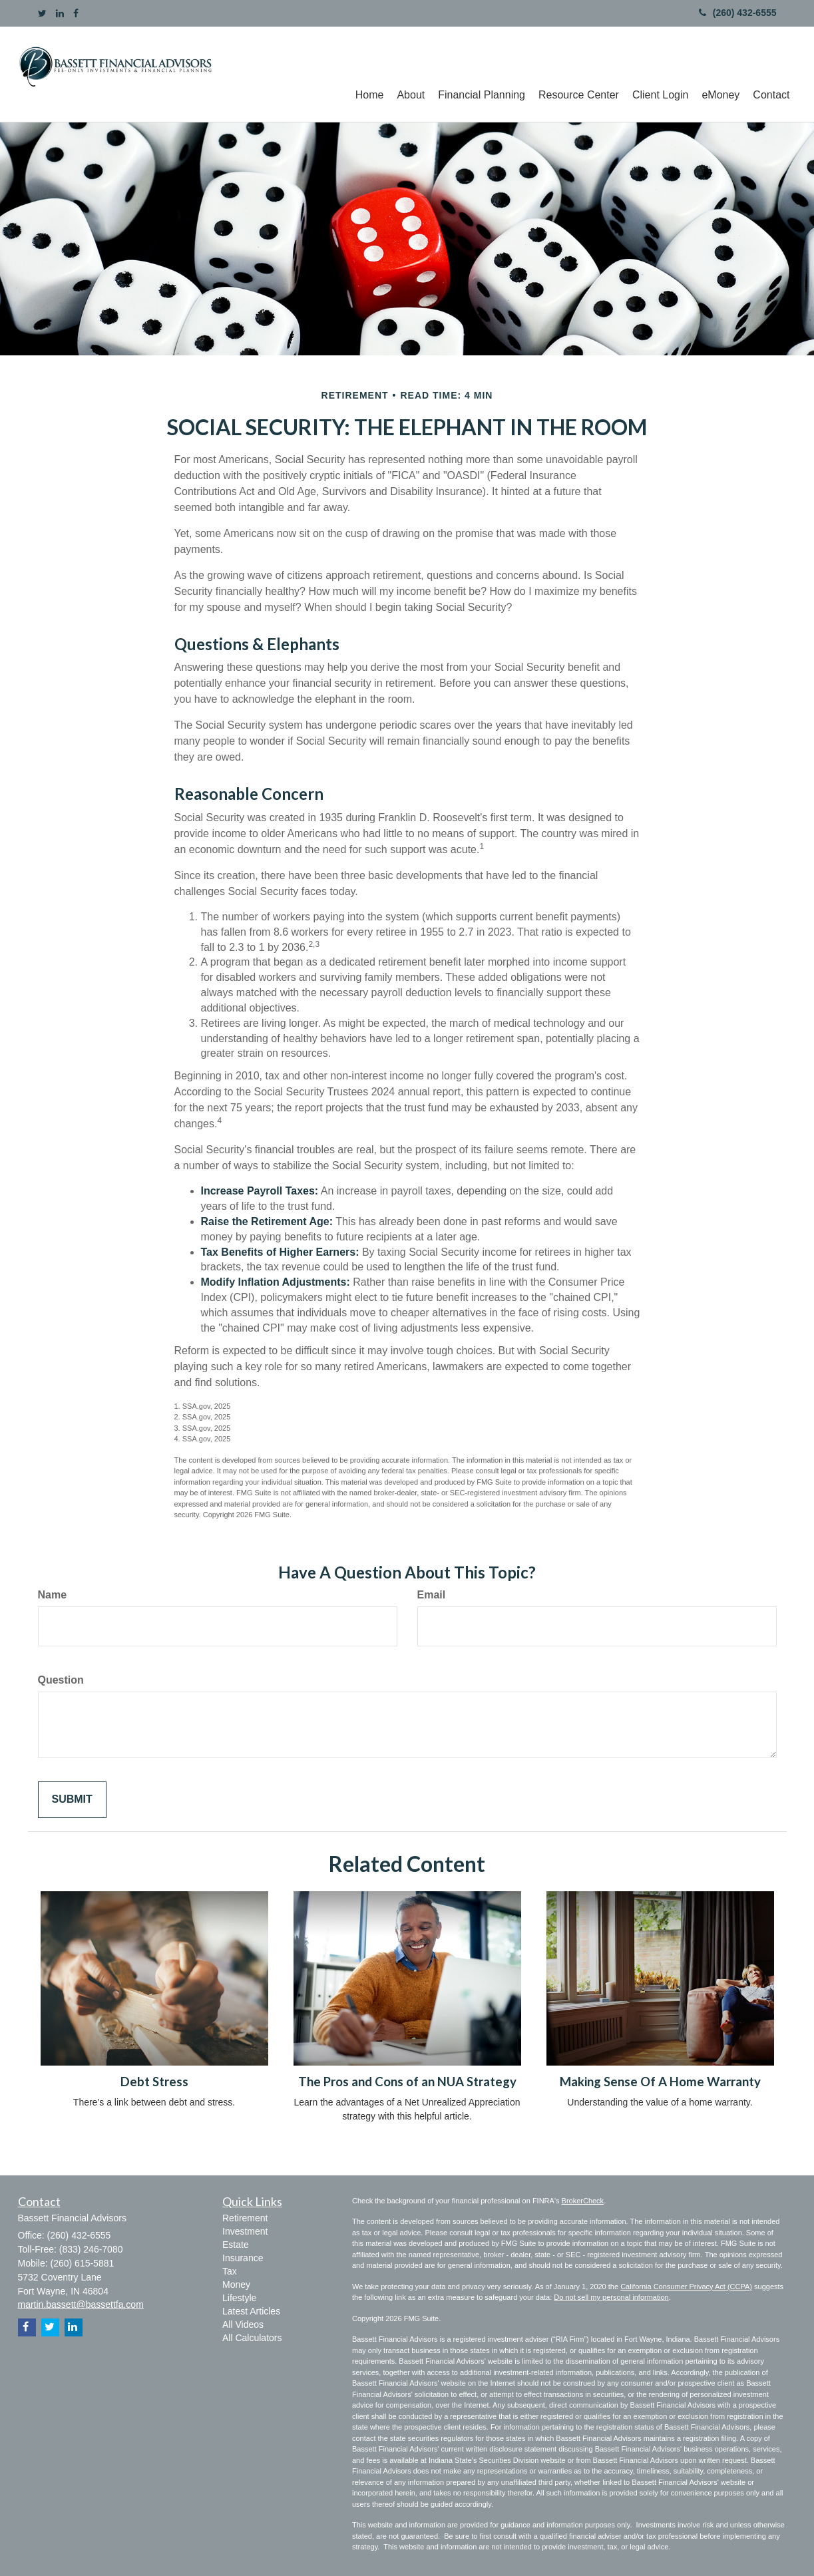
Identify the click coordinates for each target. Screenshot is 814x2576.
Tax (229, 2271)
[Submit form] (72, 1799)
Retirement (245, 2218)
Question (61, 1680)
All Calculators (252, 2337)
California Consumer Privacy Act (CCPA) (686, 2287)
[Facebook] (76, 13)
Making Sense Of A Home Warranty (660, 2081)
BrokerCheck (583, 2201)
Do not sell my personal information (611, 2297)
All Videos (243, 2324)
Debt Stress (154, 2081)
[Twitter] (42, 13)
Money (236, 2284)
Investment (245, 2231)
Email (431, 1594)
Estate (235, 2244)
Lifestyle (239, 2298)
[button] (410, 74)
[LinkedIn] (60, 13)
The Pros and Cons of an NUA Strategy (407, 2081)
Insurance (242, 2258)
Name (52, 1594)
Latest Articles (251, 2311)
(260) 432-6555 (738, 12)
